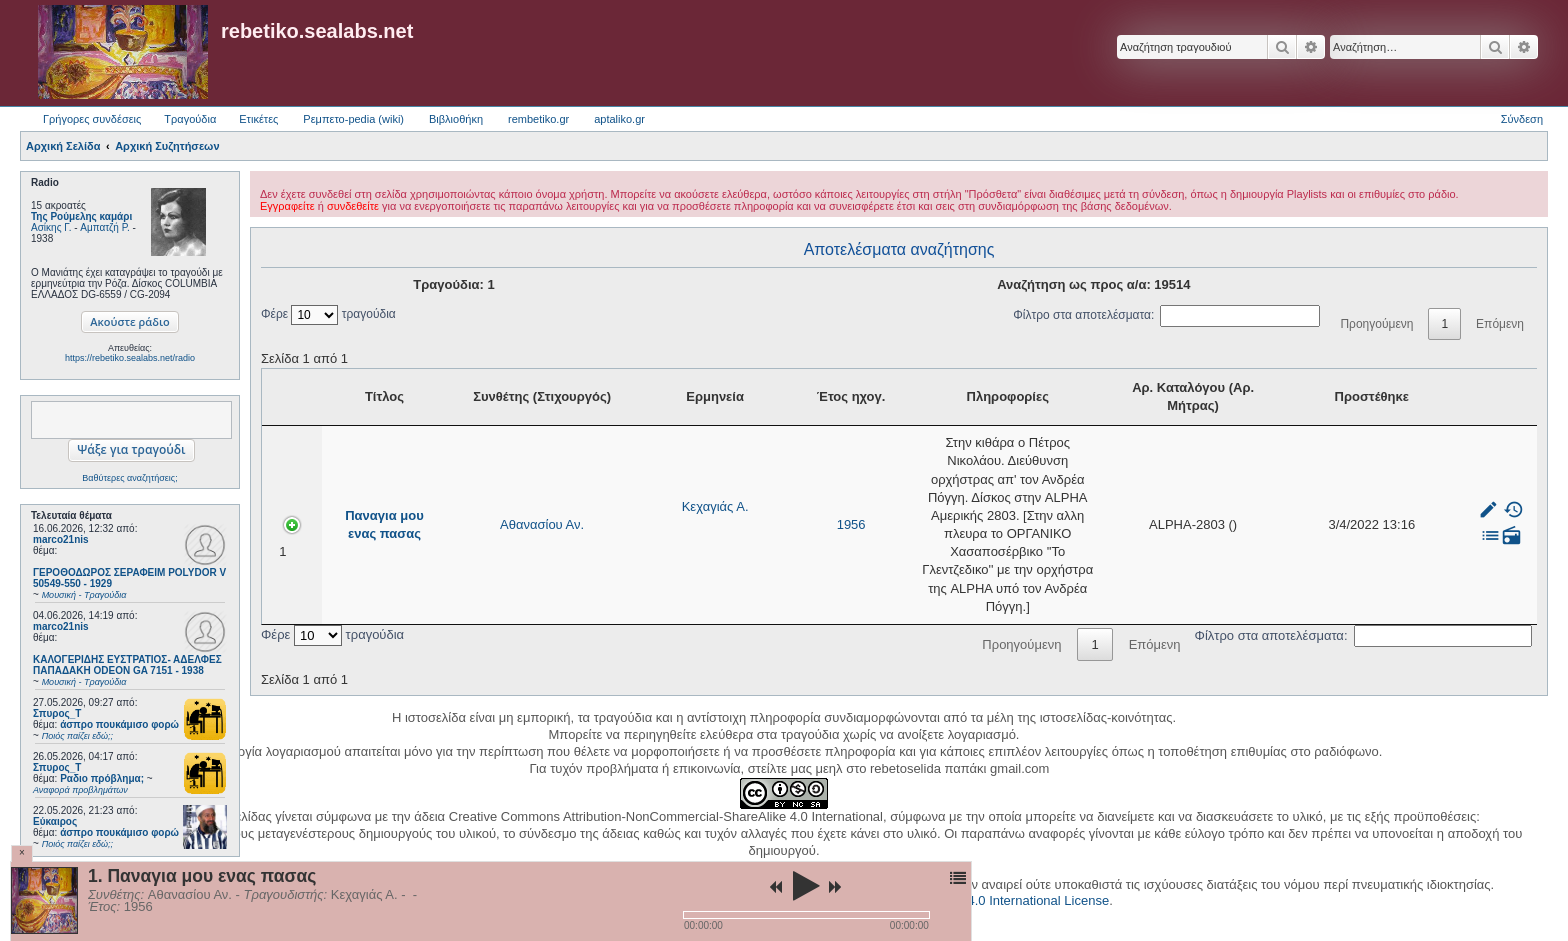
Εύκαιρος (55, 821)
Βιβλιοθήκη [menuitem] (456, 119)
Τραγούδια (190, 119)
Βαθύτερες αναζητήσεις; (129, 478)
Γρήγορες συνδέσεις (92, 119)
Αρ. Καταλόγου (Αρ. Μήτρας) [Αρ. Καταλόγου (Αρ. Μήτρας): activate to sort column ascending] (1292, 396)
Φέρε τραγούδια (328, 314)
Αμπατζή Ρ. (105, 227)
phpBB (750, 853)
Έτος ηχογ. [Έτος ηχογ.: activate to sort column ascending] (672, 396)
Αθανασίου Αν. (471, 472)
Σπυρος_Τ (57, 713)
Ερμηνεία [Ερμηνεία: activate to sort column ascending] (585, 396)
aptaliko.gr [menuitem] (619, 119)
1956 (672, 472)
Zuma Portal (825, 839)
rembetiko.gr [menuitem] (538, 119)
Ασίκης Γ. (51, 227)
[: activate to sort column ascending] (1505, 397)
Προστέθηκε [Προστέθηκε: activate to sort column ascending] (1417, 396)
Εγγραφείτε (287, 206)
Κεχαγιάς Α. (584, 454)
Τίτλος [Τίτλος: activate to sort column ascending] (351, 396)
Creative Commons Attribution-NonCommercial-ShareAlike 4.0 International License (867, 797)
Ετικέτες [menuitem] (258, 119)
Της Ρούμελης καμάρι (81, 216)
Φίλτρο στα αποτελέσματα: (1166, 315)
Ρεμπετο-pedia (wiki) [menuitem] (353, 119)
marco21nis (61, 539)
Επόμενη (1500, 324)
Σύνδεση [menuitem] (1522, 119)
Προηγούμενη (1376, 324)
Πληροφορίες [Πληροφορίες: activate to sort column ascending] (968, 396)
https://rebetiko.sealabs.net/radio (130, 358)
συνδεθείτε (353, 206)
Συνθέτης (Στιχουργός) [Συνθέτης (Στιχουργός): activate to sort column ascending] (471, 396)
